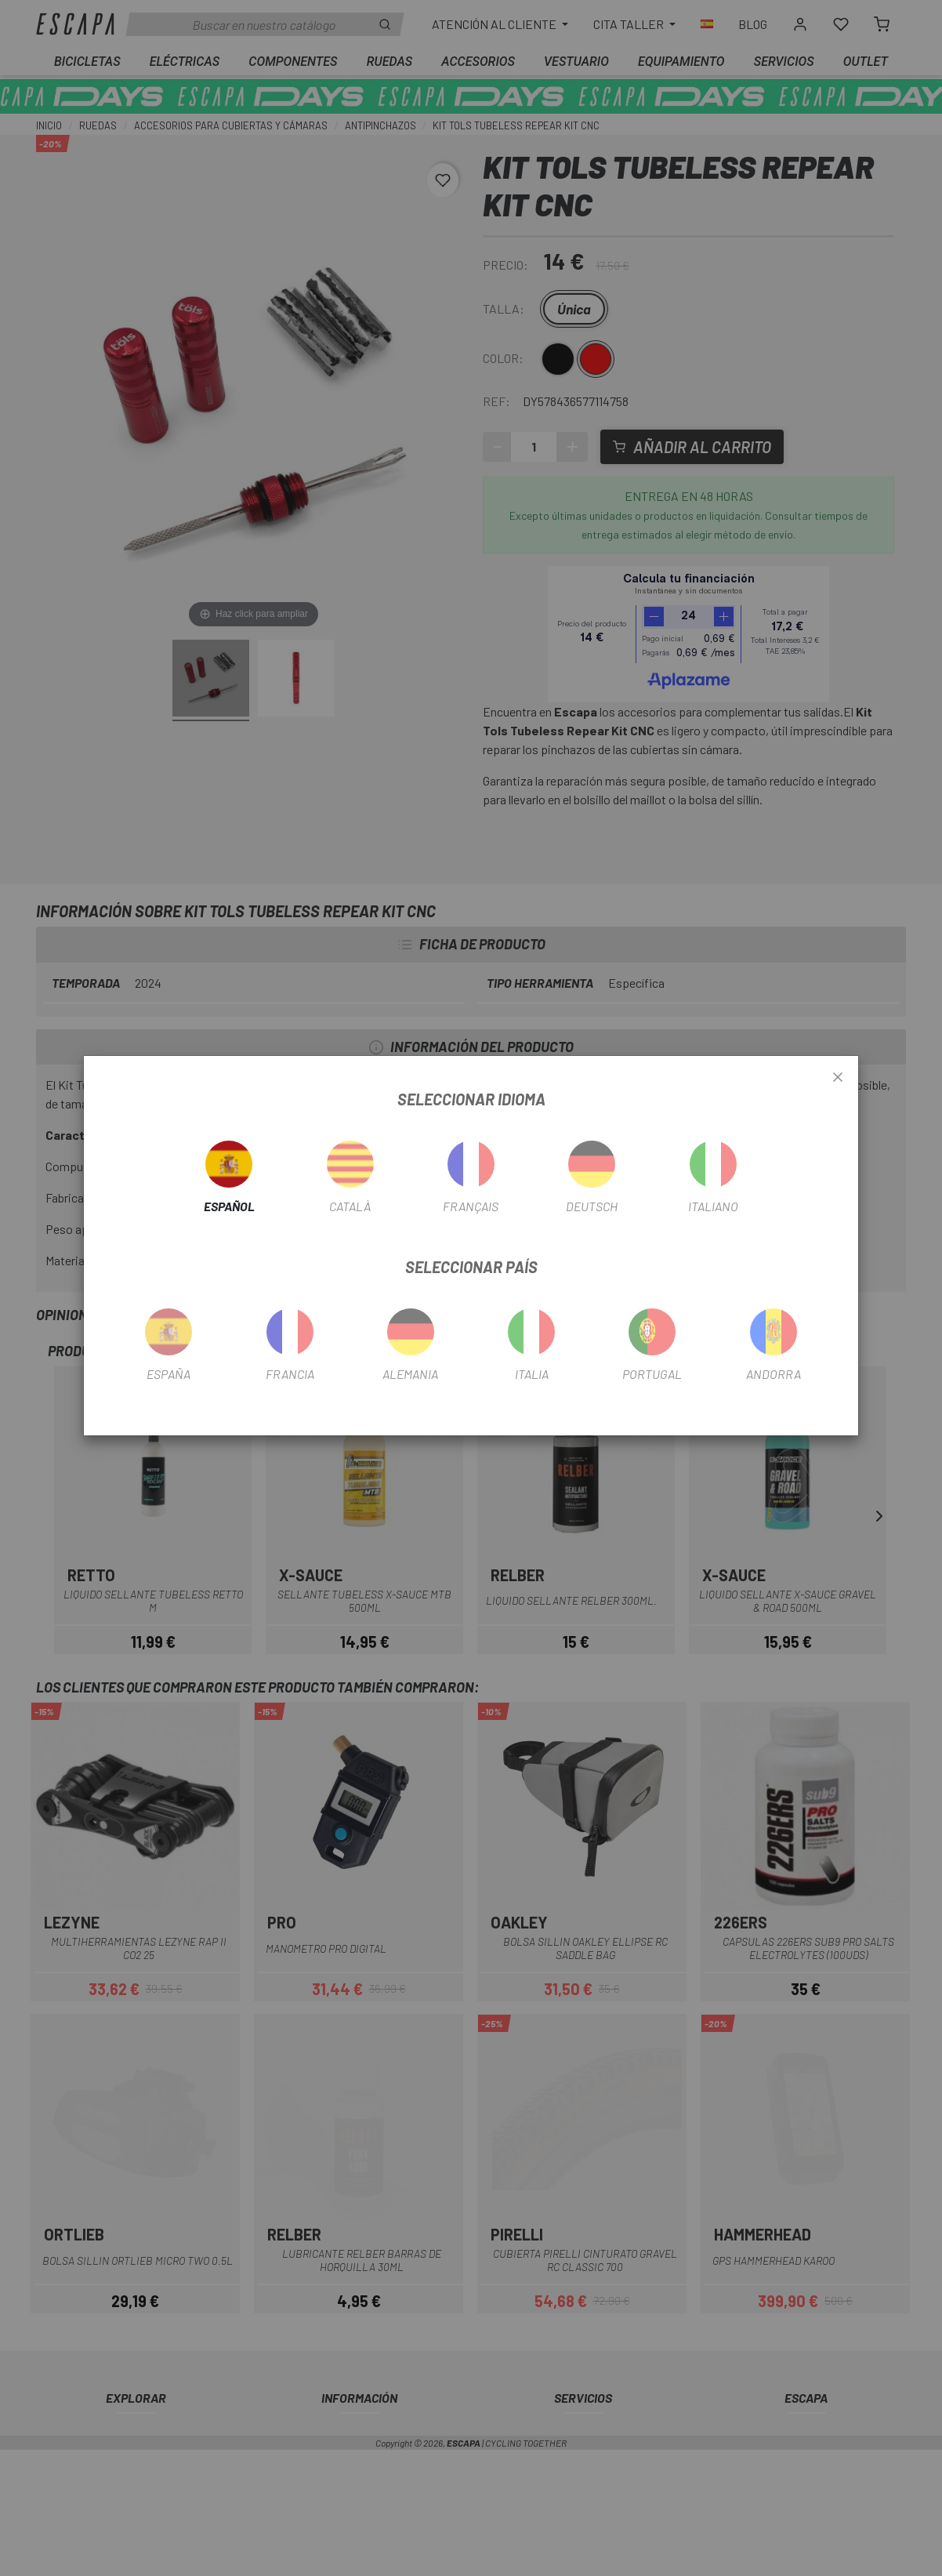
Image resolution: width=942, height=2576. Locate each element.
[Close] (838, 1077)
